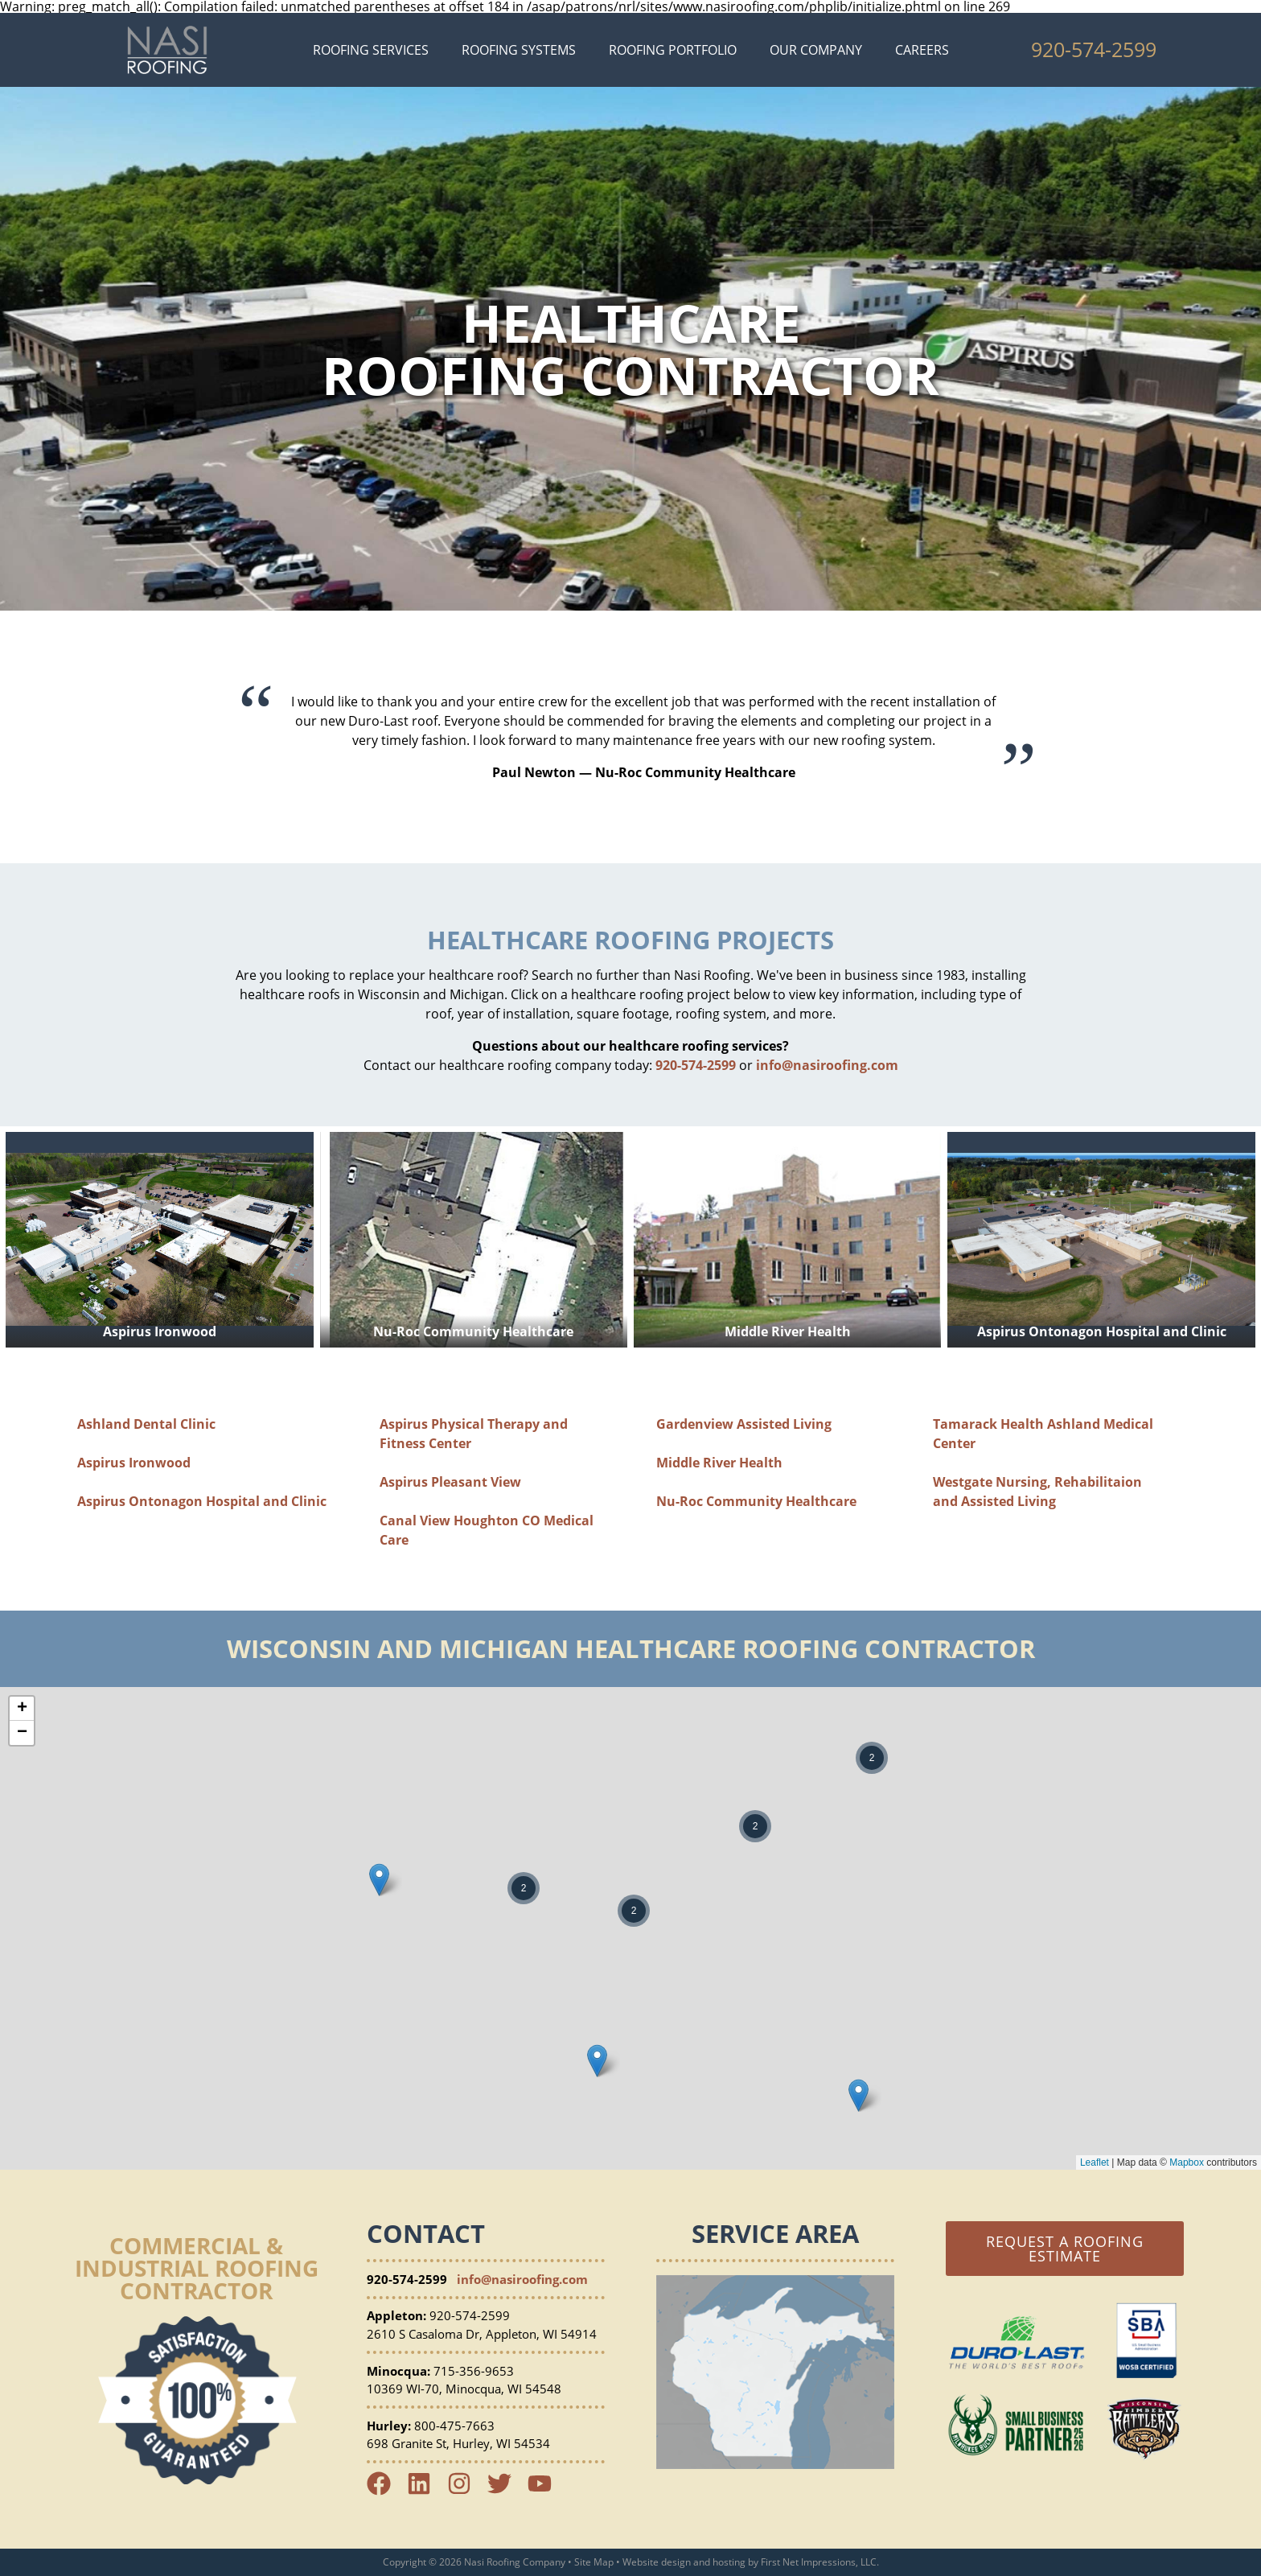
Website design (656, 2562)
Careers (922, 50)
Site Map (594, 2562)
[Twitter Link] (505, 2491)
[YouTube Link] (546, 2491)
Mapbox (1186, 2162)
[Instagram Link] (465, 2491)
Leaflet (1094, 2162)
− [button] (22, 1733)
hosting (729, 2562)
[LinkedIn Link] (425, 2491)
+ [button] (22, 1709)
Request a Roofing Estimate (1065, 2248)
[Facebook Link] (385, 2491)
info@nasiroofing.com (827, 1065)
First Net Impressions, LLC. (820, 2562)
